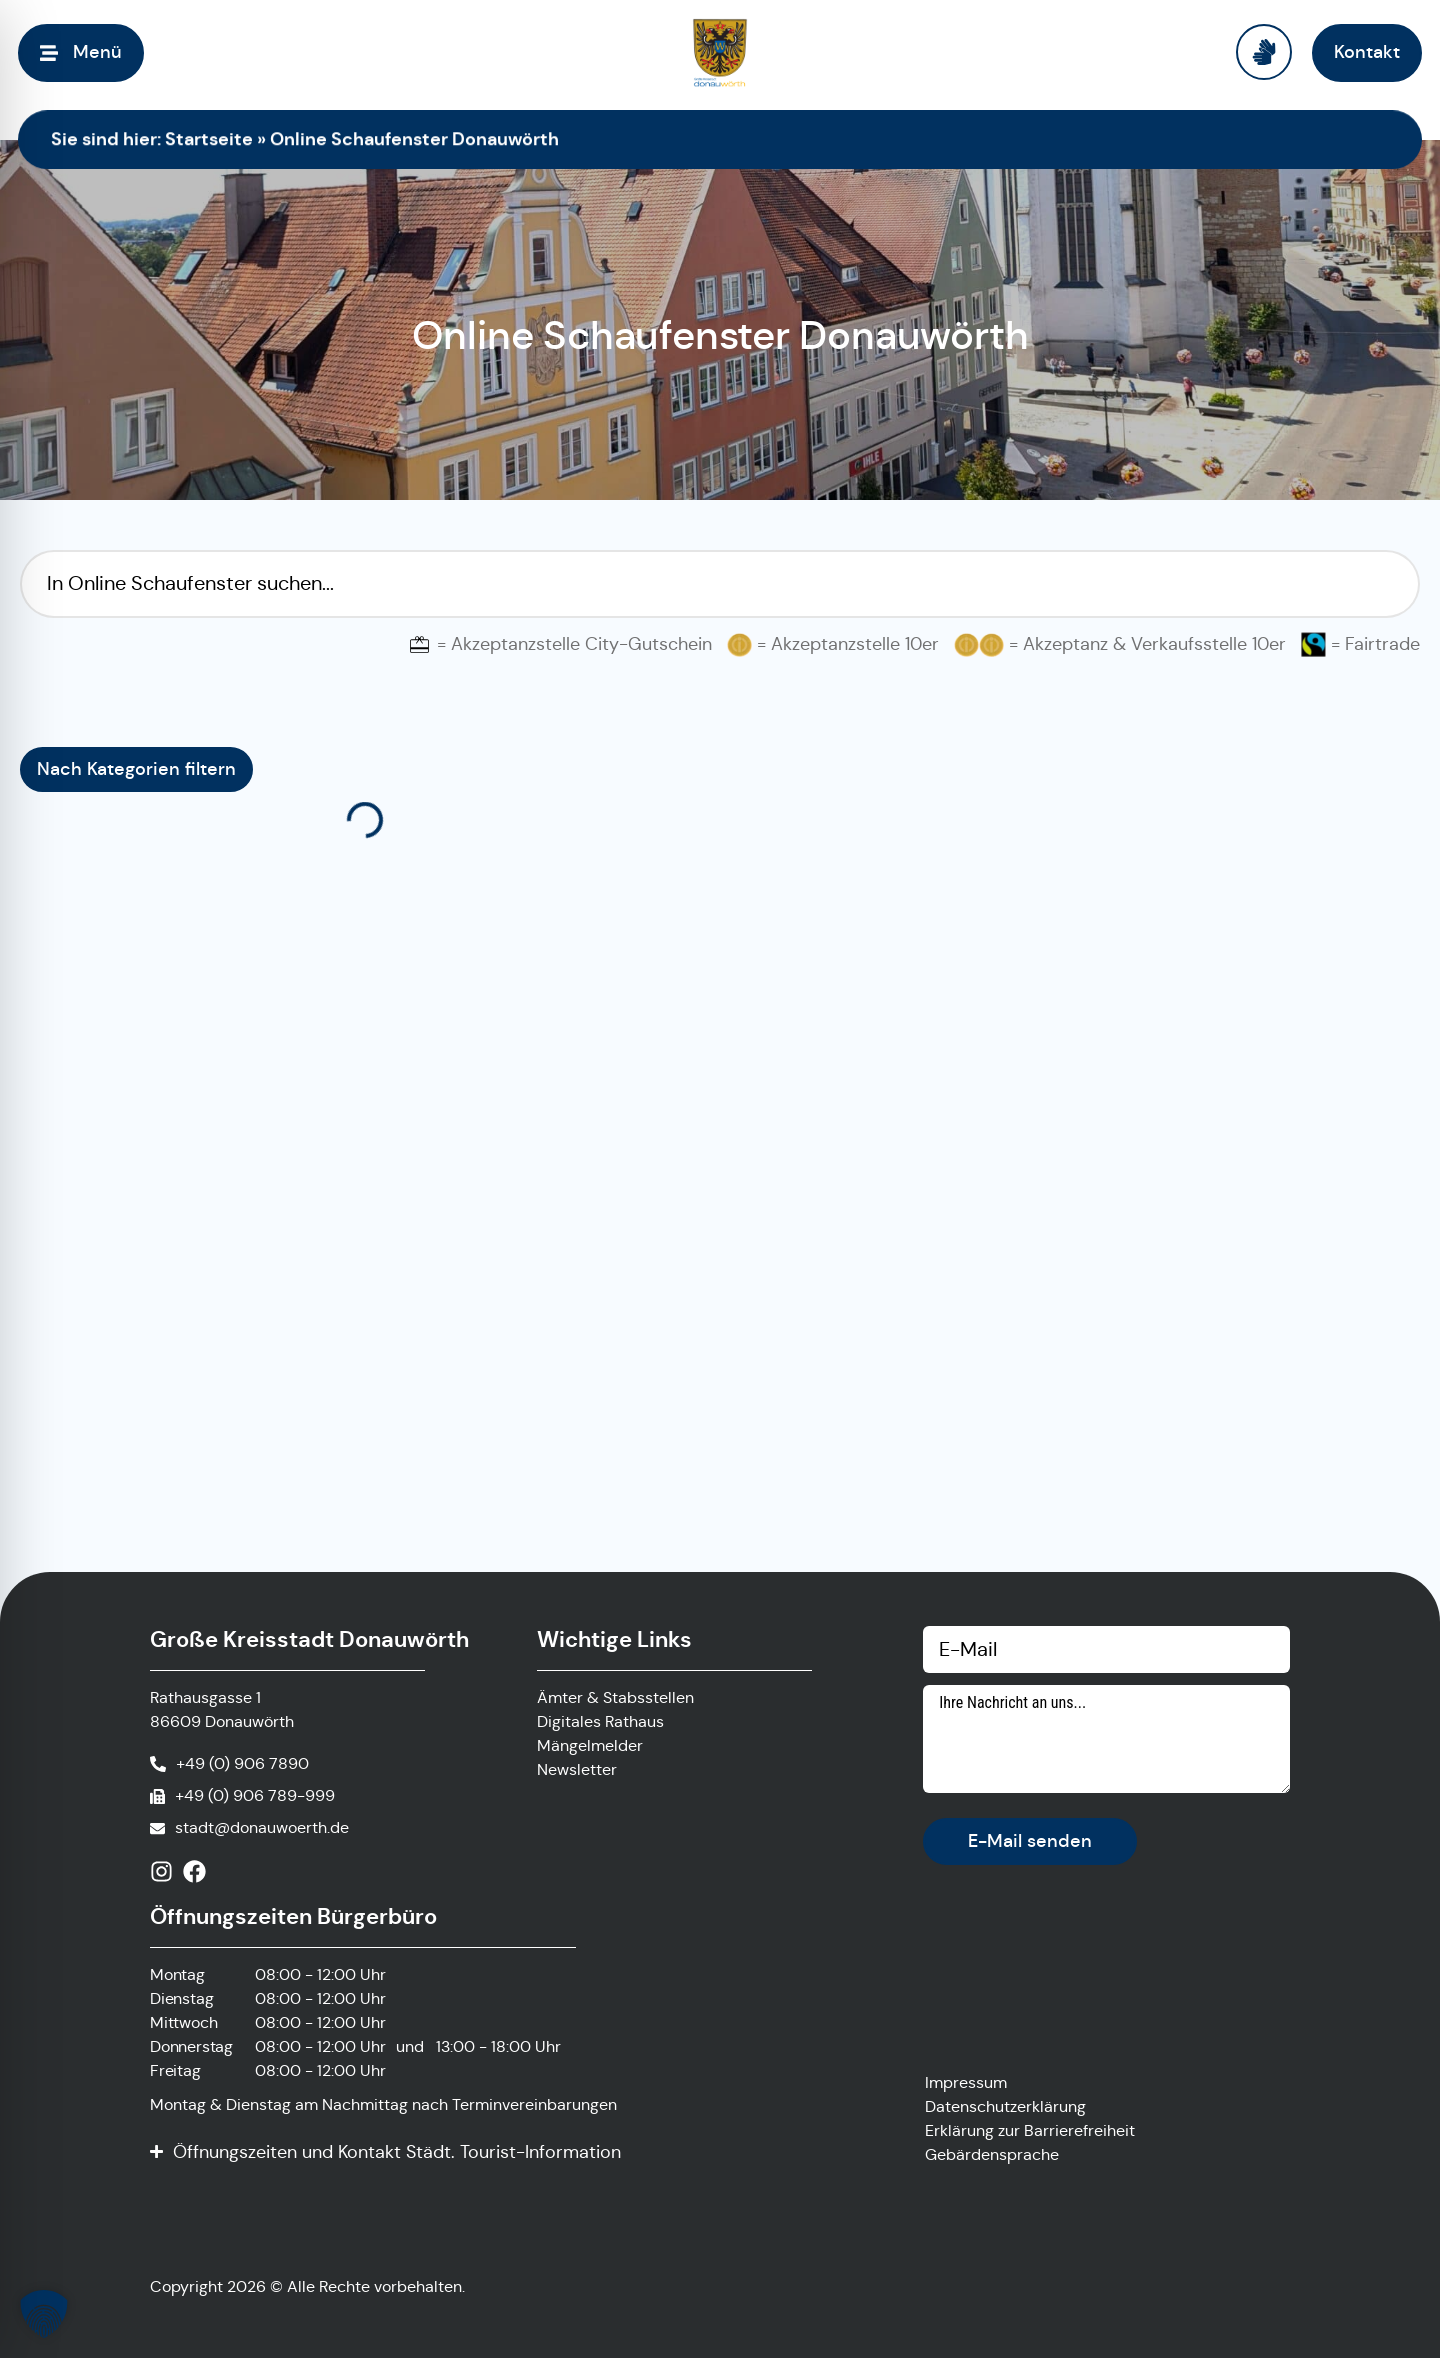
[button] (44, 2314)
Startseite (209, 138)
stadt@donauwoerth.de (262, 1827)
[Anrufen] (229, 1764)
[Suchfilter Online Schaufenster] (720, 584)
